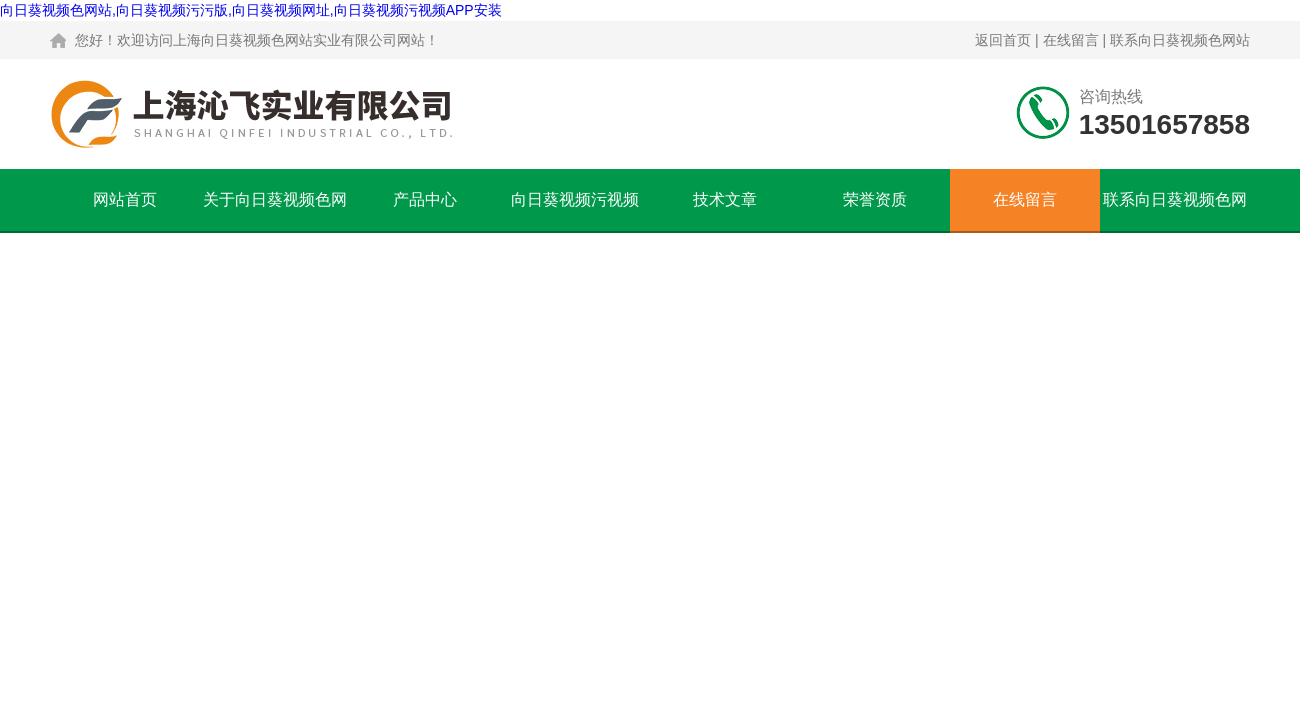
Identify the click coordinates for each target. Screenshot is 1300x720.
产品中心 (425, 199)
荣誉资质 (875, 199)
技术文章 (725, 199)
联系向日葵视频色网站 (1180, 40)
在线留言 (1071, 40)
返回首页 (1003, 40)
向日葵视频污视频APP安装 (575, 211)
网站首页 (125, 199)
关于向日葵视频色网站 (275, 211)
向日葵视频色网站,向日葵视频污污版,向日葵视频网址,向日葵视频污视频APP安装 (251, 10)
